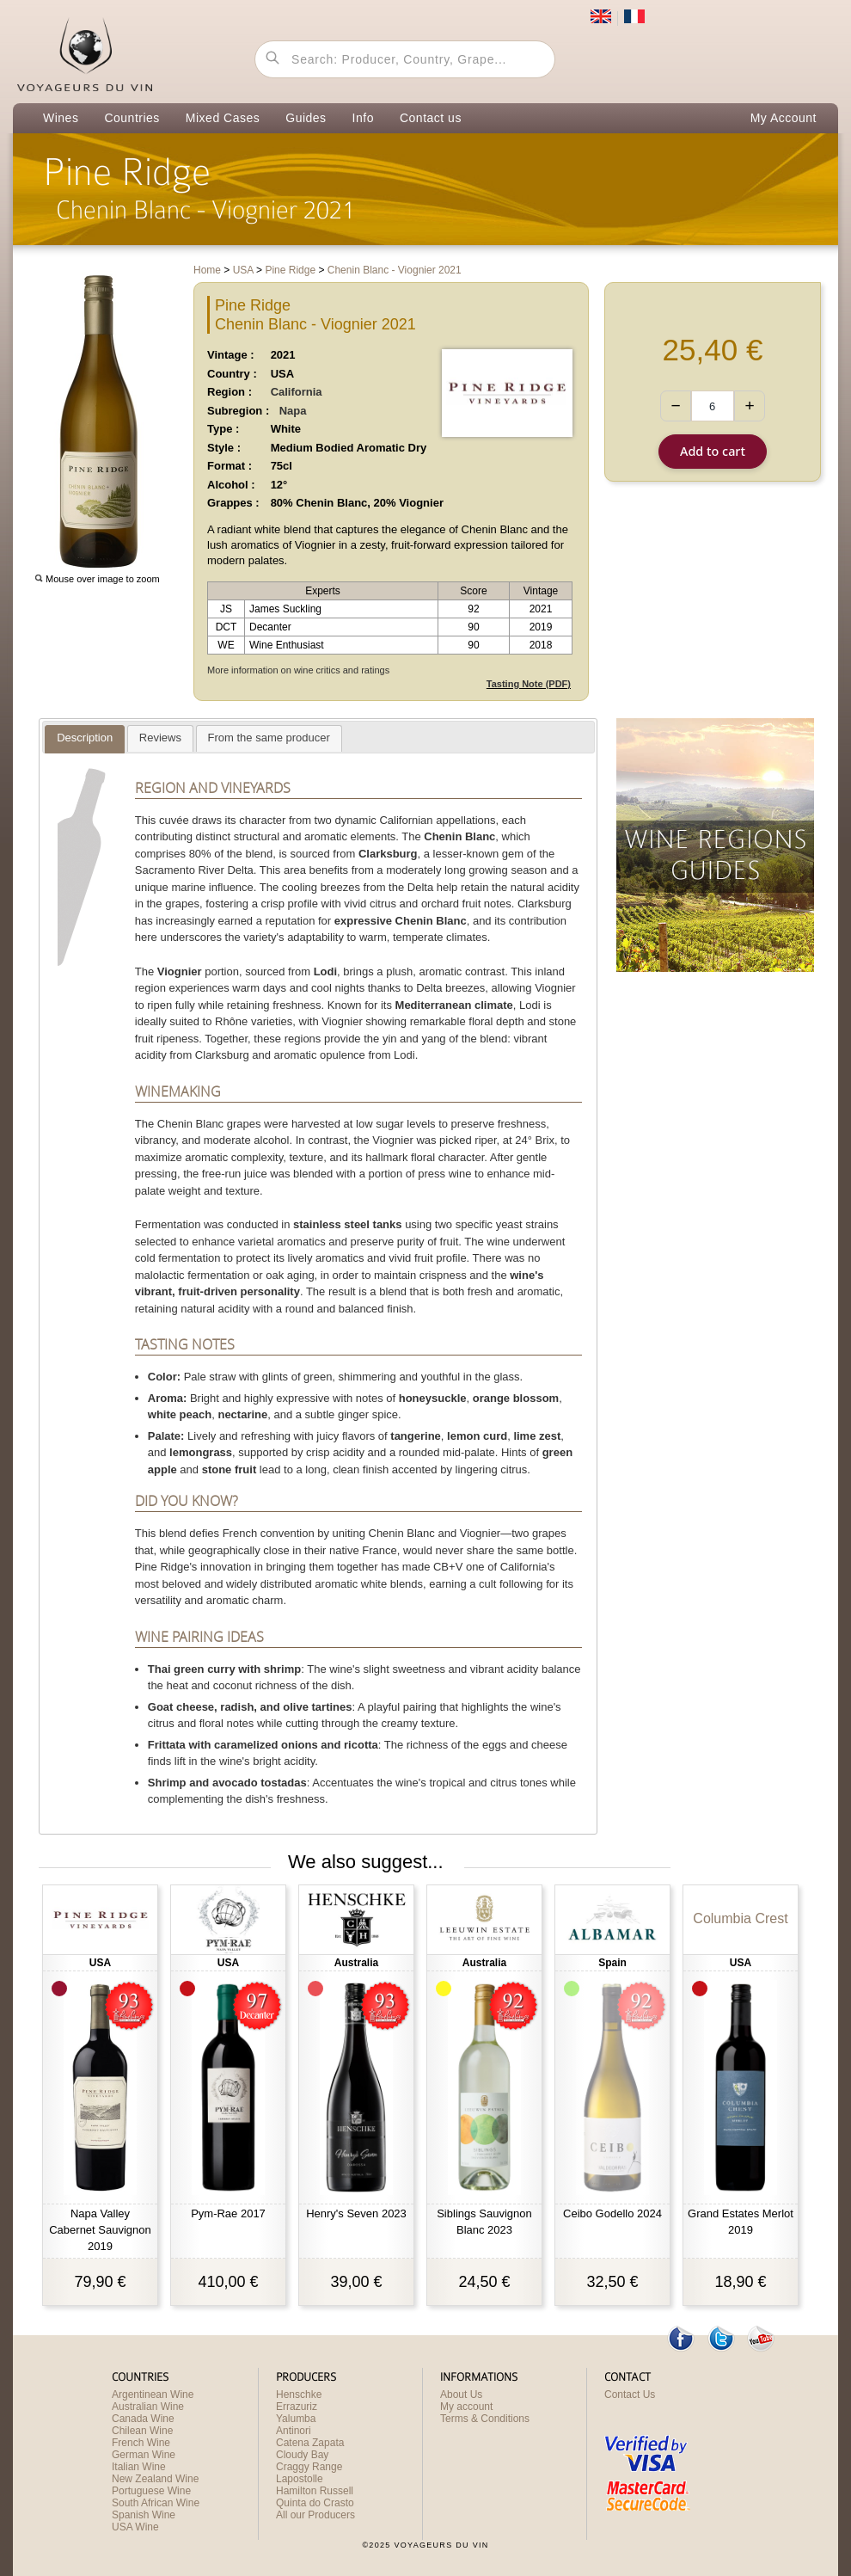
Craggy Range (309, 2467)
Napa (293, 410)
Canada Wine (143, 2419)
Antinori (293, 2431)
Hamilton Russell (314, 2491)
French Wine (141, 2443)
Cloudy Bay (302, 2455)
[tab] (85, 739)
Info (363, 118)
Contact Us (629, 2394)
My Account (783, 118)
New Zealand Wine (155, 2479)
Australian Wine (148, 2407)
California (296, 391)
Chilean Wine (142, 2431)
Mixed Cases (223, 118)
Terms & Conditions (485, 2419)
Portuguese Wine (151, 2491)
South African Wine (155, 2503)
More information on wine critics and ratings (298, 670)
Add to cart (712, 451)
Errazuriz (296, 2407)
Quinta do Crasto (315, 2503)
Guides (305, 118)
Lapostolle (299, 2479)
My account (466, 2407)
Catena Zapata (310, 2443)
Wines (60, 118)
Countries (131, 118)
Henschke (298, 2394)
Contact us (431, 118)
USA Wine (135, 2527)
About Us (461, 2394)
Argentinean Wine (152, 2394)
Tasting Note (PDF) (529, 684)
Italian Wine (139, 2467)
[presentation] (85, 739)
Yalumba (295, 2419)
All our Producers (315, 2515)
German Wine (143, 2455)
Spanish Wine (143, 2515)
